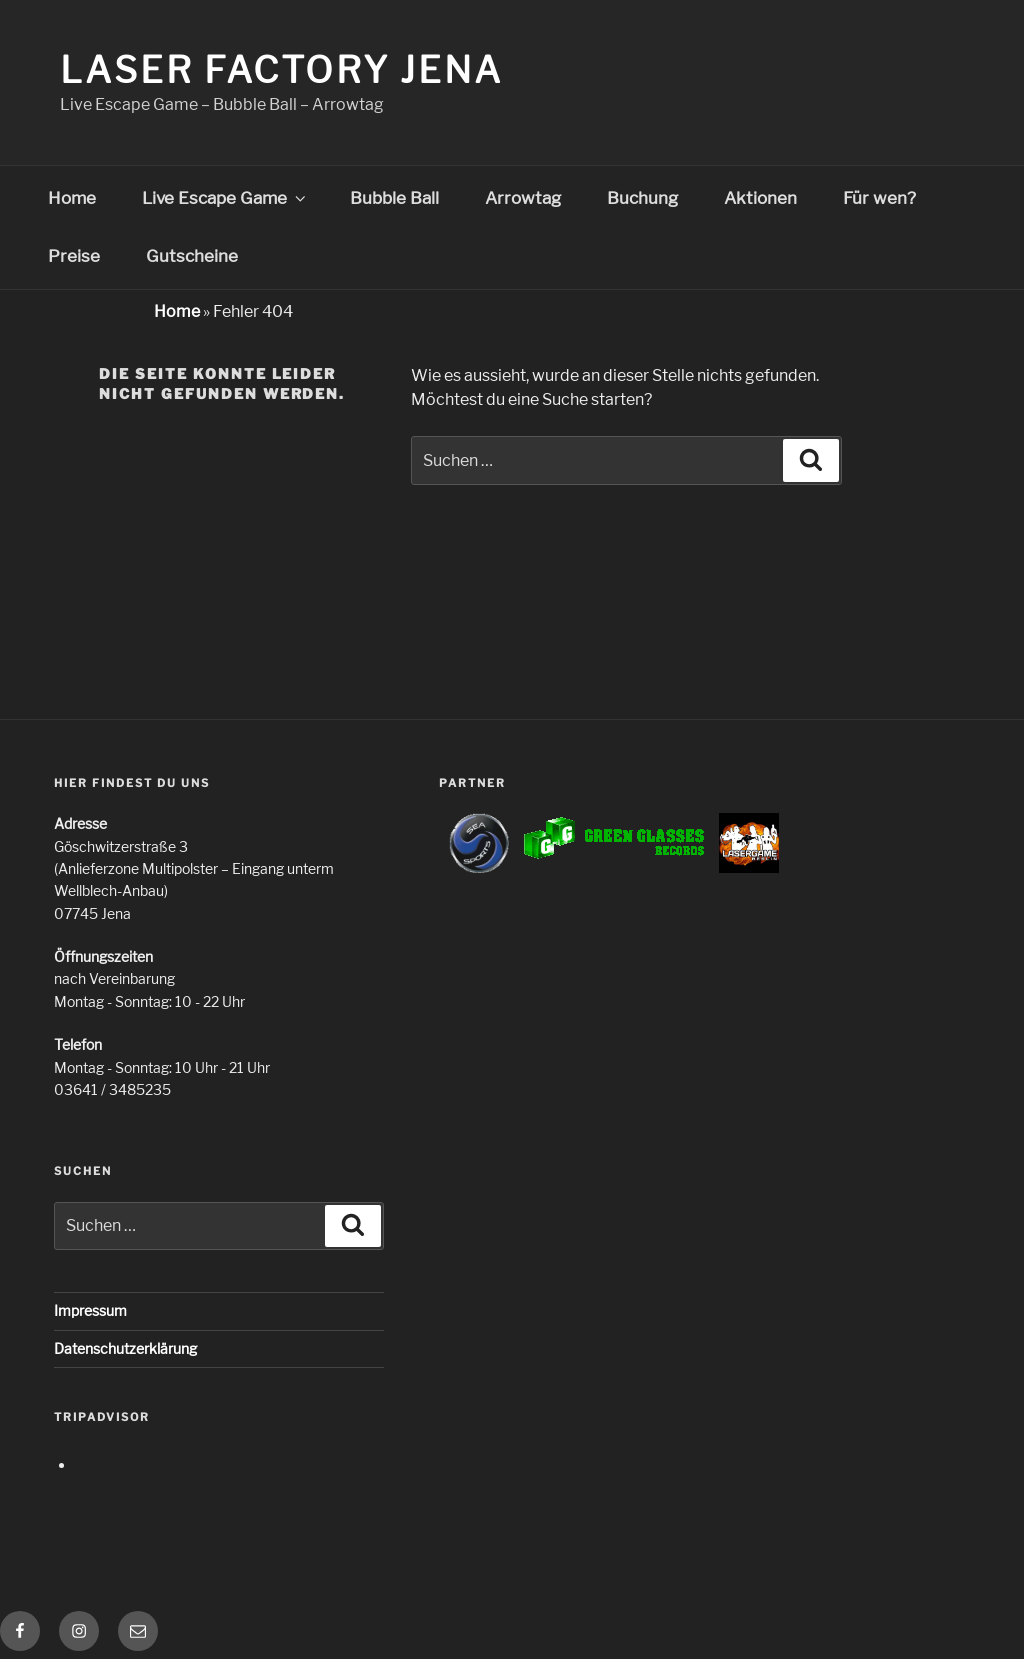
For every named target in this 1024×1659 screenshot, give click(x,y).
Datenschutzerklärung (125, 1348)
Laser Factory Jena (281, 70)
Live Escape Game (225, 198)
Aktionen (760, 198)
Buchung (642, 198)
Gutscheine (192, 256)
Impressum (90, 1310)
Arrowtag (523, 198)
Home (72, 198)
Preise (74, 256)
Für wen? (879, 198)
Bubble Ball (394, 198)
